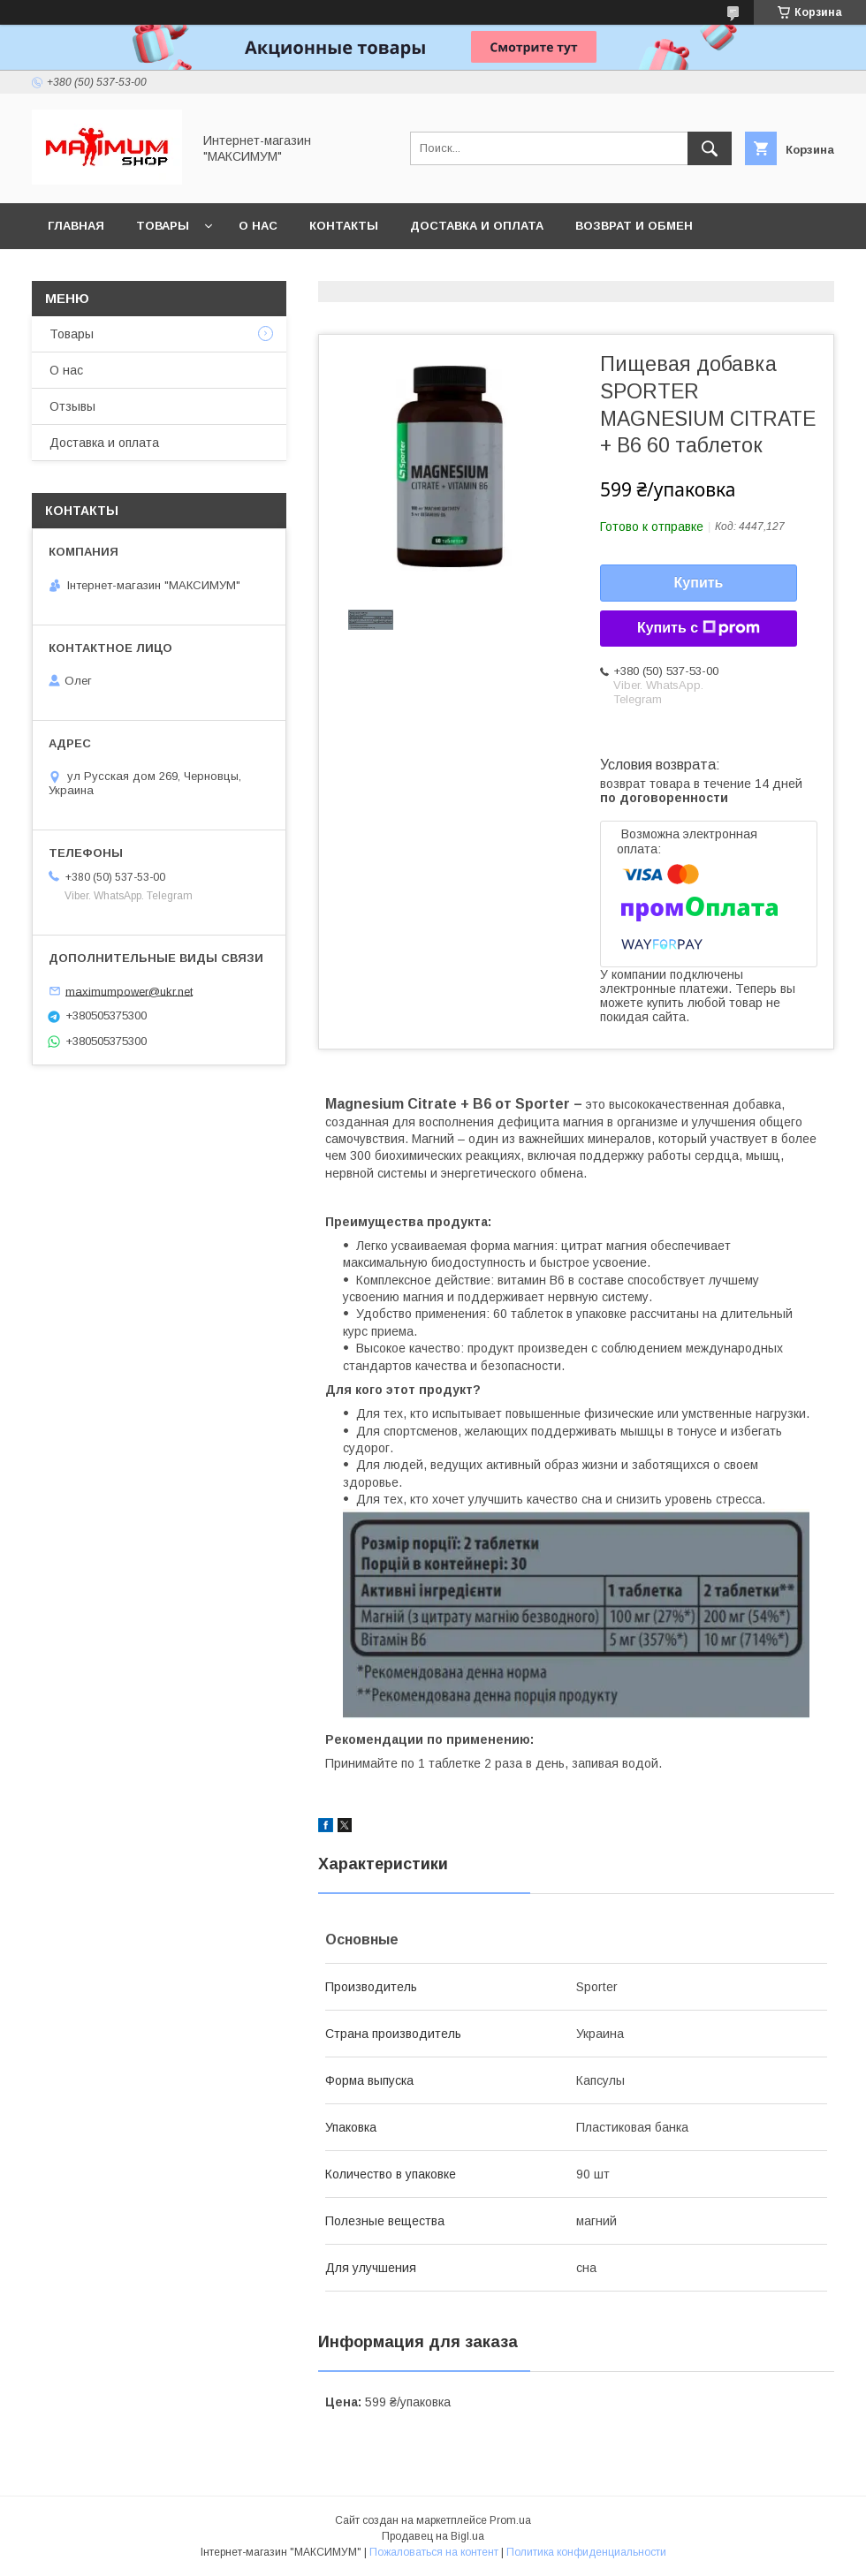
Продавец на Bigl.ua (433, 2536)
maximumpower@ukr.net (129, 990)
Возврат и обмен (634, 225)
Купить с (698, 628)
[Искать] (709, 148)
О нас (258, 225)
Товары (162, 225)
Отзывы (72, 406)
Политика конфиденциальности (586, 2552)
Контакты (343, 225)
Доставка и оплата (476, 225)
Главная (76, 225)
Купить (699, 582)
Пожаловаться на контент (433, 2552)
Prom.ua (510, 2520)
